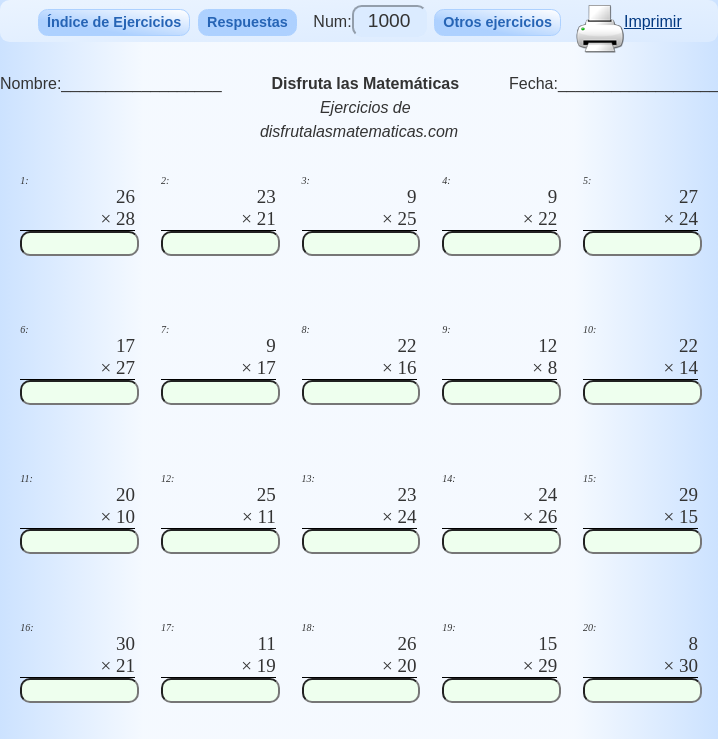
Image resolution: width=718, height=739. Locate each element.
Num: (369, 21)
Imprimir (629, 21)
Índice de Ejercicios (114, 22)
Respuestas (247, 22)
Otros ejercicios (497, 22)
